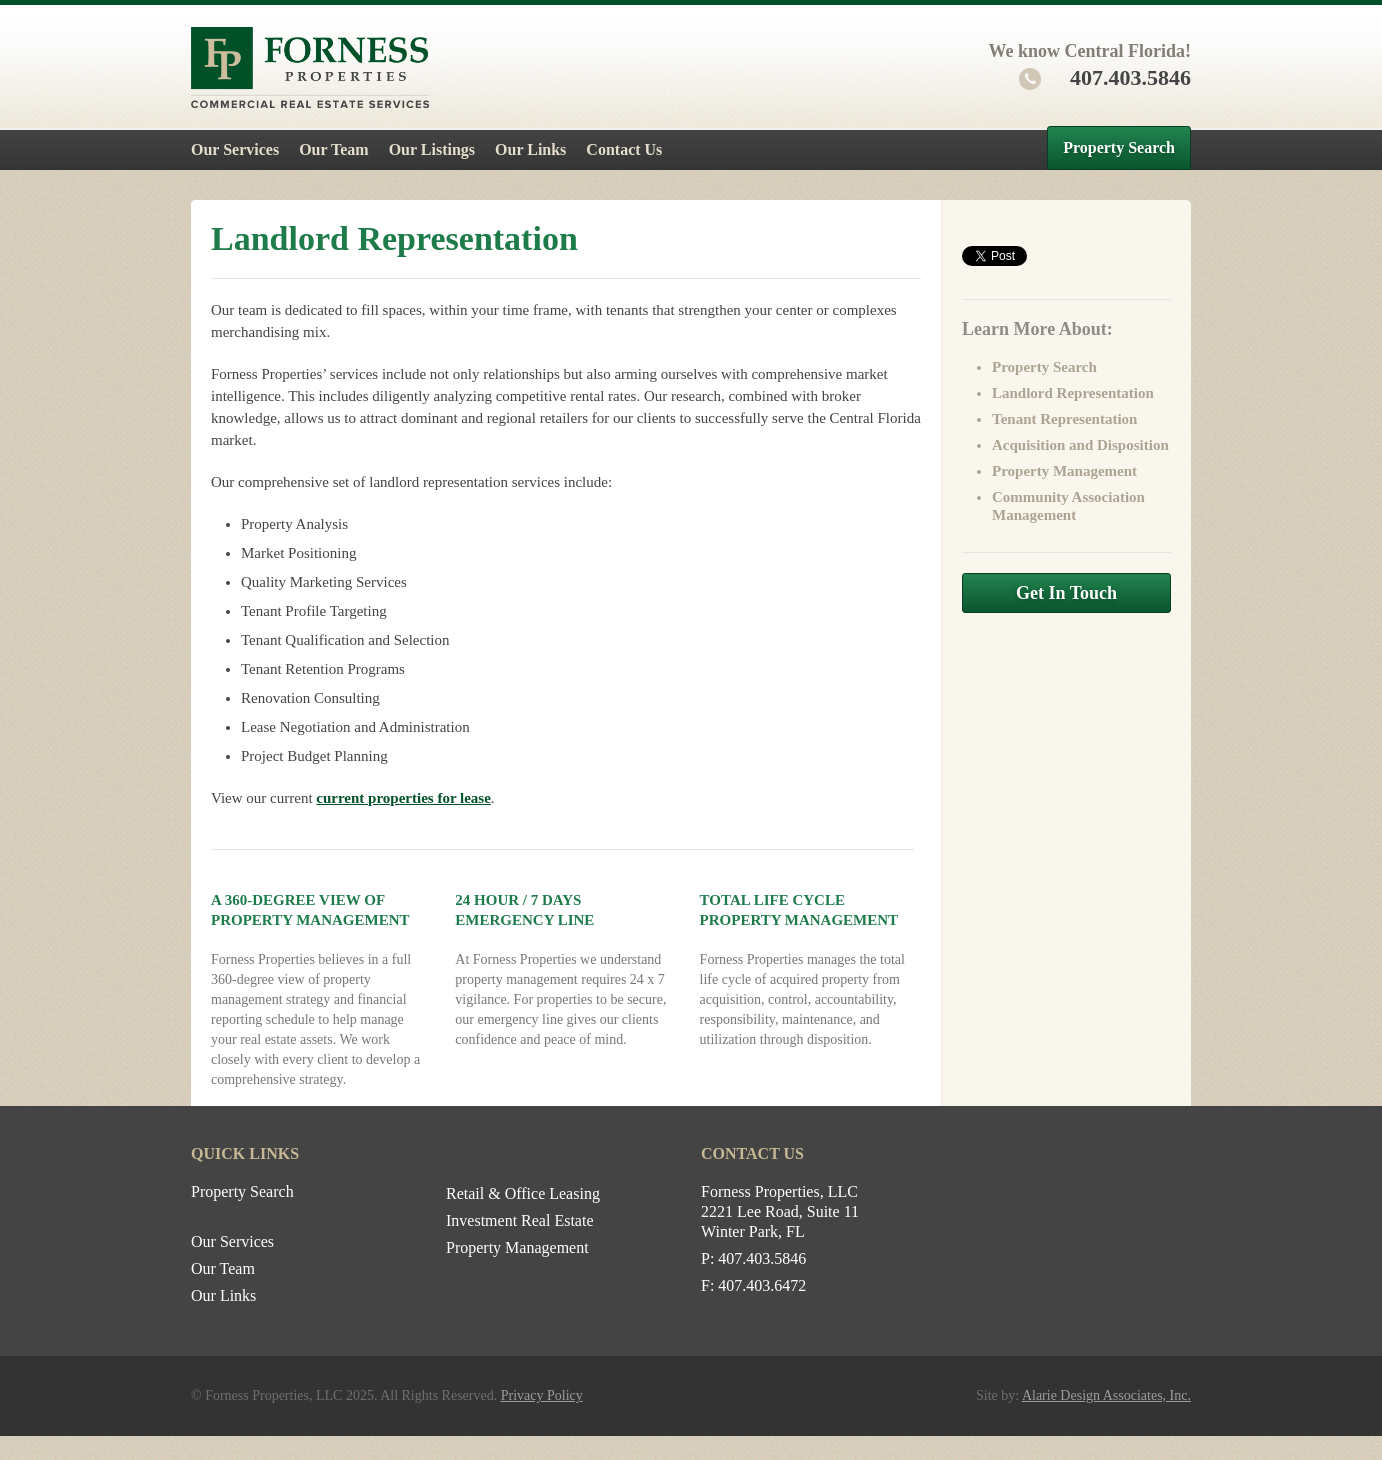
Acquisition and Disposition (1080, 445)
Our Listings (432, 149)
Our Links (530, 149)
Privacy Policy (542, 1395)
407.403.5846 (1105, 78)
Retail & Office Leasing (523, 1193)
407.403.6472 (762, 1285)
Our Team (334, 149)
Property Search (1119, 147)
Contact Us (624, 149)
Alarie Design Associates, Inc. (1106, 1395)
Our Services (235, 149)
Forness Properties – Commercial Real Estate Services (310, 67)
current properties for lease (403, 798)
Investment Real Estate (520, 1220)
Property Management (1064, 471)
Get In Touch (1066, 593)
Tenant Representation (1064, 419)
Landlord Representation (1073, 393)
